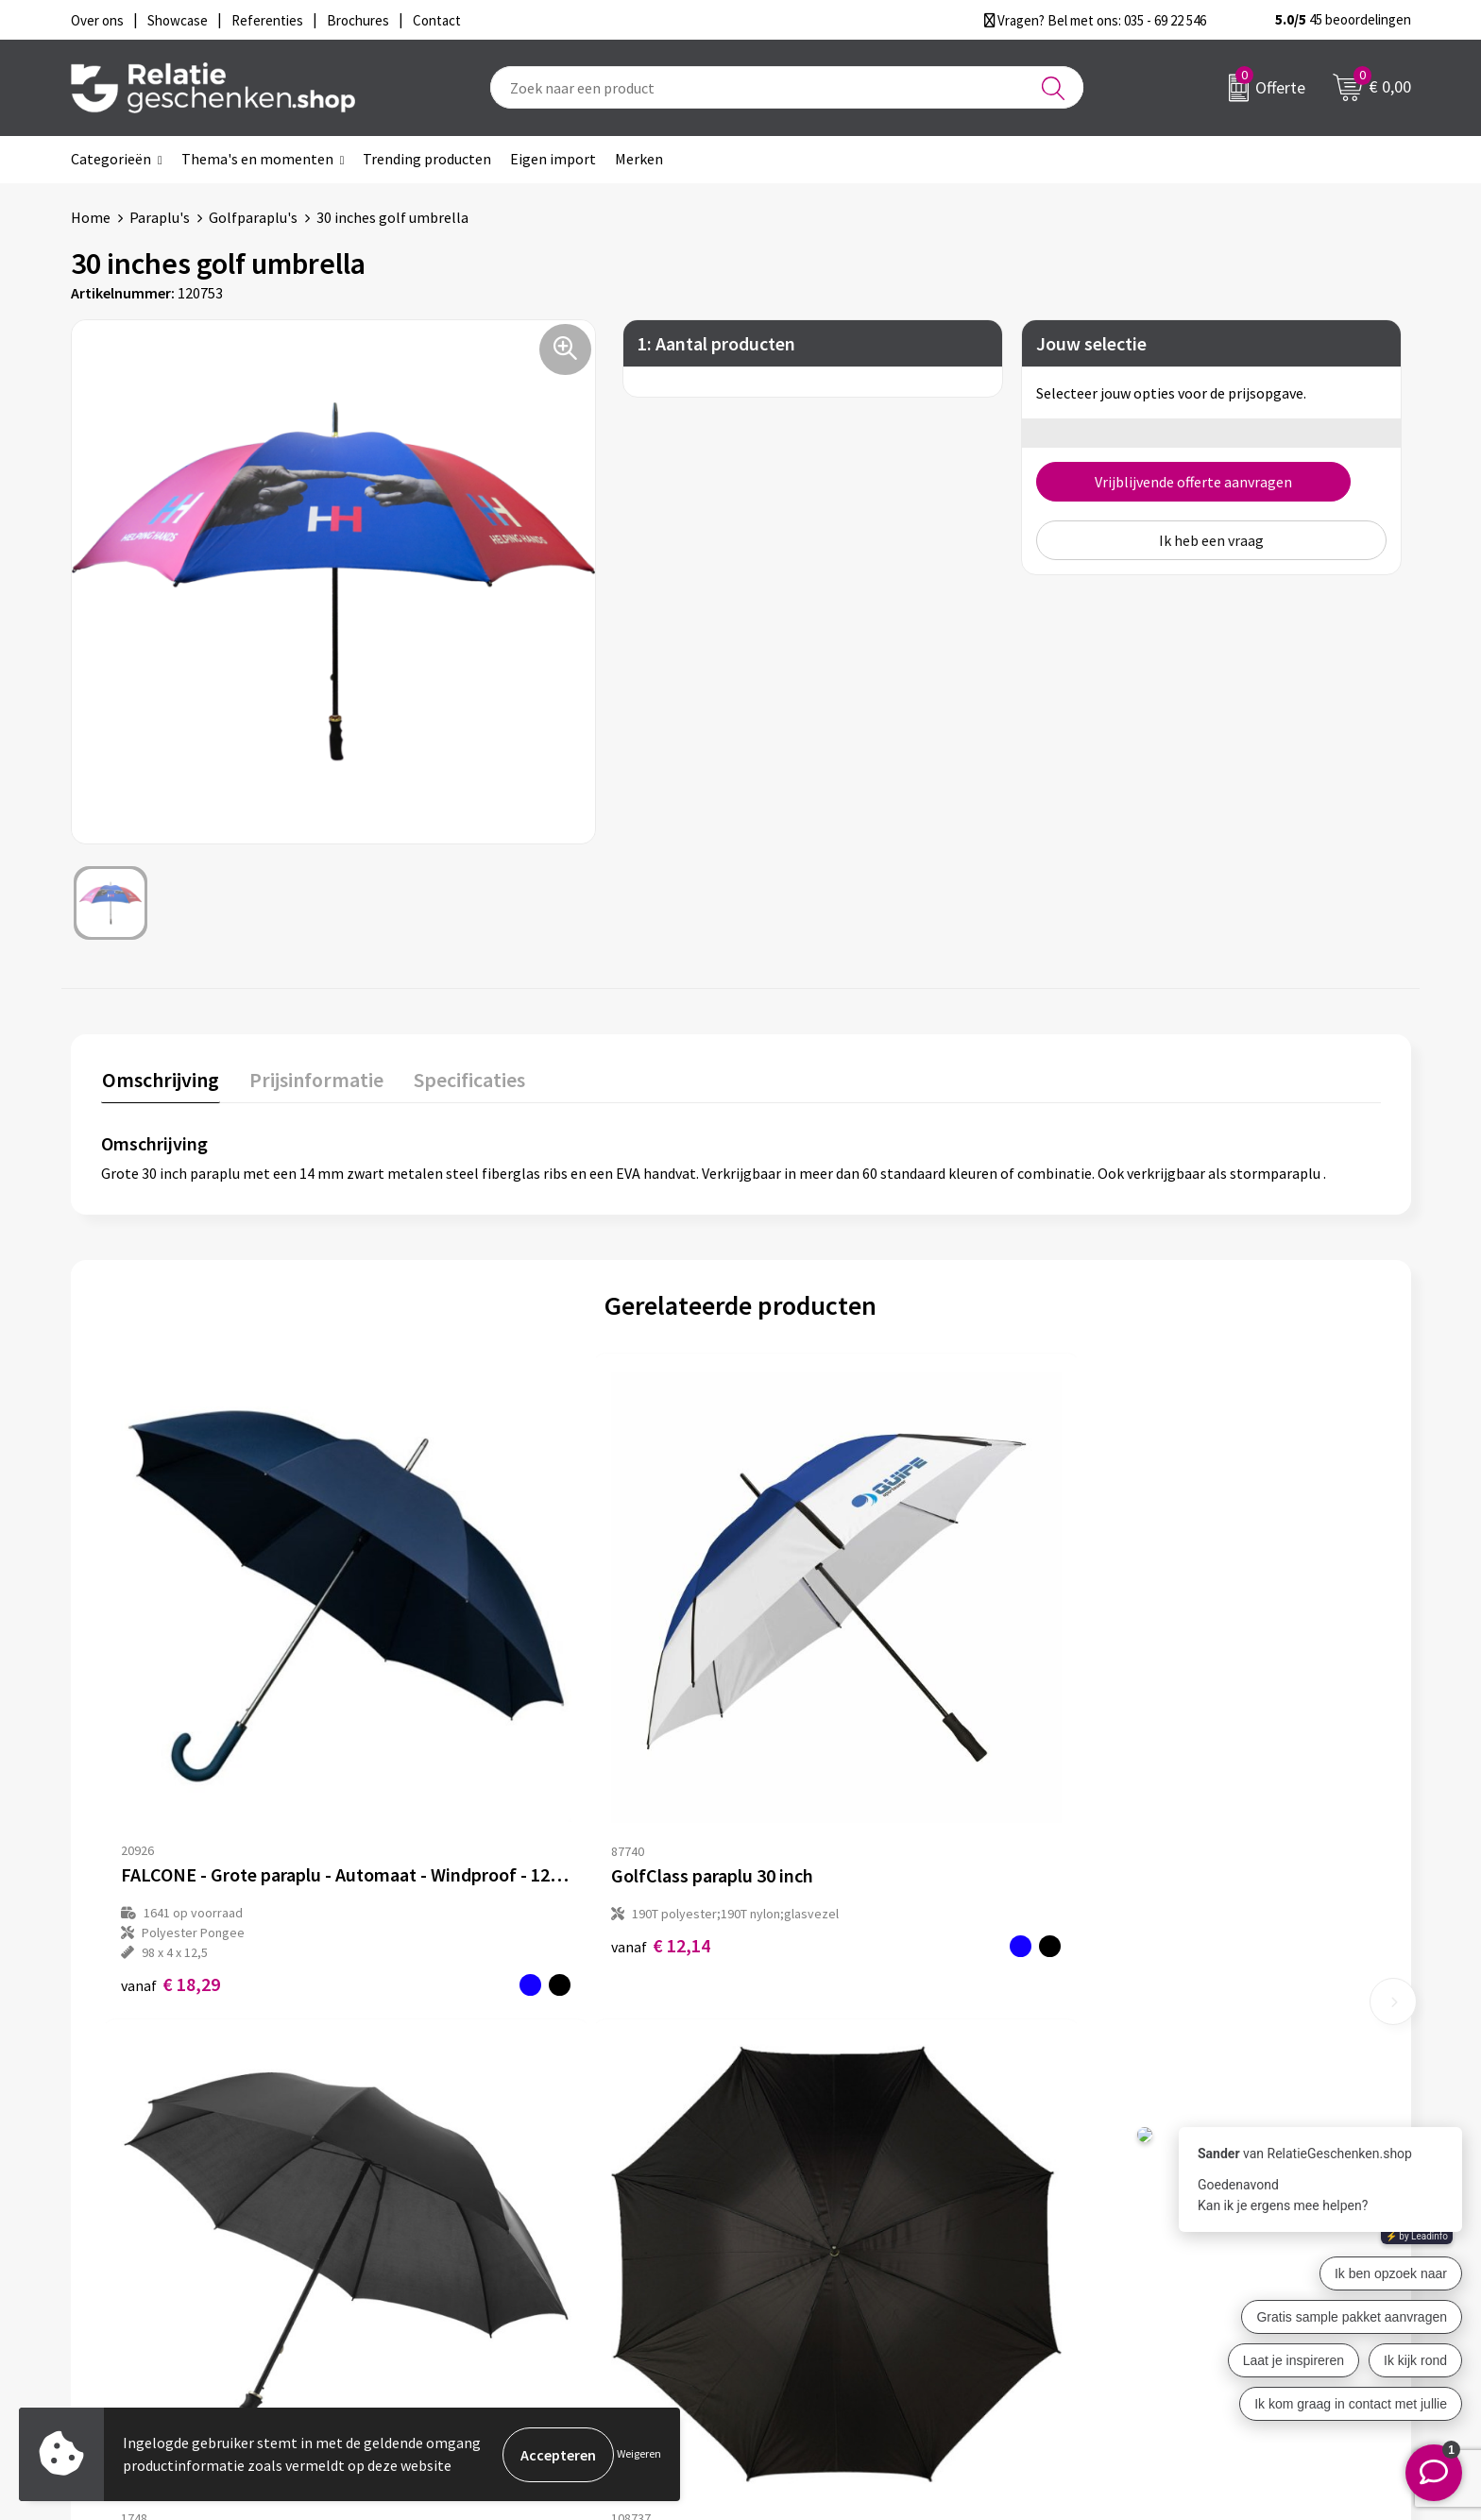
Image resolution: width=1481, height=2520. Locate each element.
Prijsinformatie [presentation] (314, 1078)
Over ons (460, 2169)
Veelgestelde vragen (497, 2230)
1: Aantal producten (716, 343)
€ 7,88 (805, 1792)
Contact (790, 2169)
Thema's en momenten (257, 158)
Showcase (795, 2199)
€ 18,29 (170, 1812)
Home (91, 217)
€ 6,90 (1125, 1792)
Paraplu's (159, 217)
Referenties (802, 2260)
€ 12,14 (489, 1772)
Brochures (797, 2230)
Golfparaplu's (253, 217)
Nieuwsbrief (470, 2199)
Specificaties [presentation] (464, 1078)
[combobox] (786, 87)
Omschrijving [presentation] (159, 1078)
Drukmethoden (481, 2260)
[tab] (159, 1082)
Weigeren (639, 2454)
